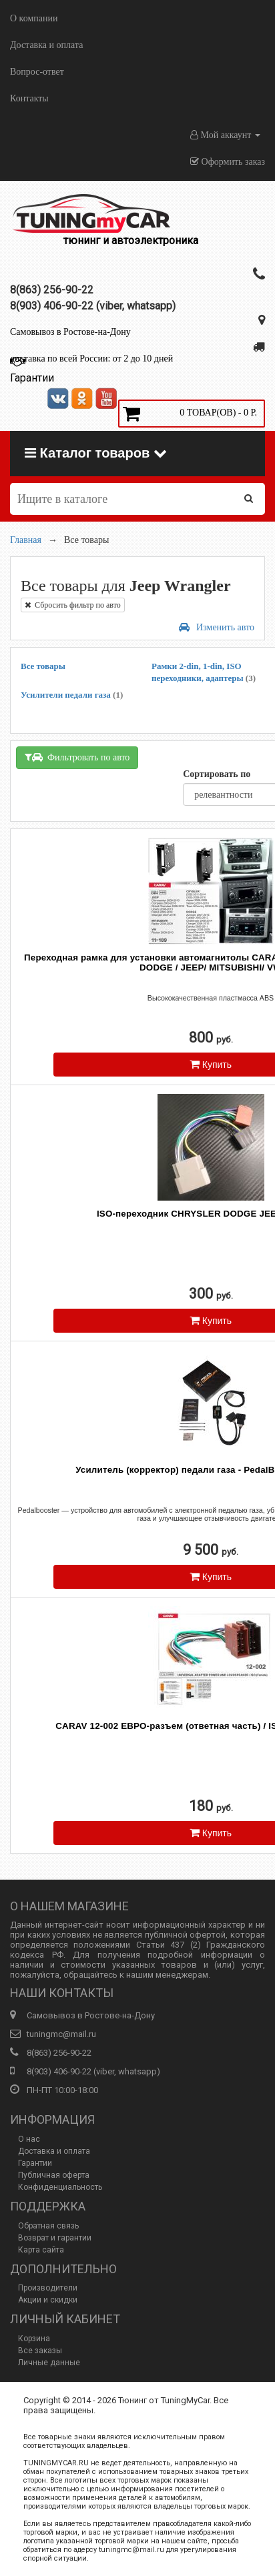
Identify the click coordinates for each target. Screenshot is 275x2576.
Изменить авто (216, 627)
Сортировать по (216, 774)
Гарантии (35, 2163)
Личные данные (49, 2362)
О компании (33, 18)
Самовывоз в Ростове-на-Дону (70, 332)
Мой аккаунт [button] (225, 135)
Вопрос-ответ (37, 72)
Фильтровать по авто (77, 757)
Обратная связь (48, 2225)
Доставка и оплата (46, 45)
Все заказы (40, 2350)
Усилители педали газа (72, 695)
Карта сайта (41, 2250)
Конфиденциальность (60, 2187)
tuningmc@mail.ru (61, 2034)
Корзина (34, 2338)
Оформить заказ (227, 162)
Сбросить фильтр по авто (73, 605)
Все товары (43, 666)
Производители (47, 2288)
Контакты (29, 98)
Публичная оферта (53, 2175)
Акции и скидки (47, 2300)
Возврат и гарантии (54, 2237)
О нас (29, 2139)
